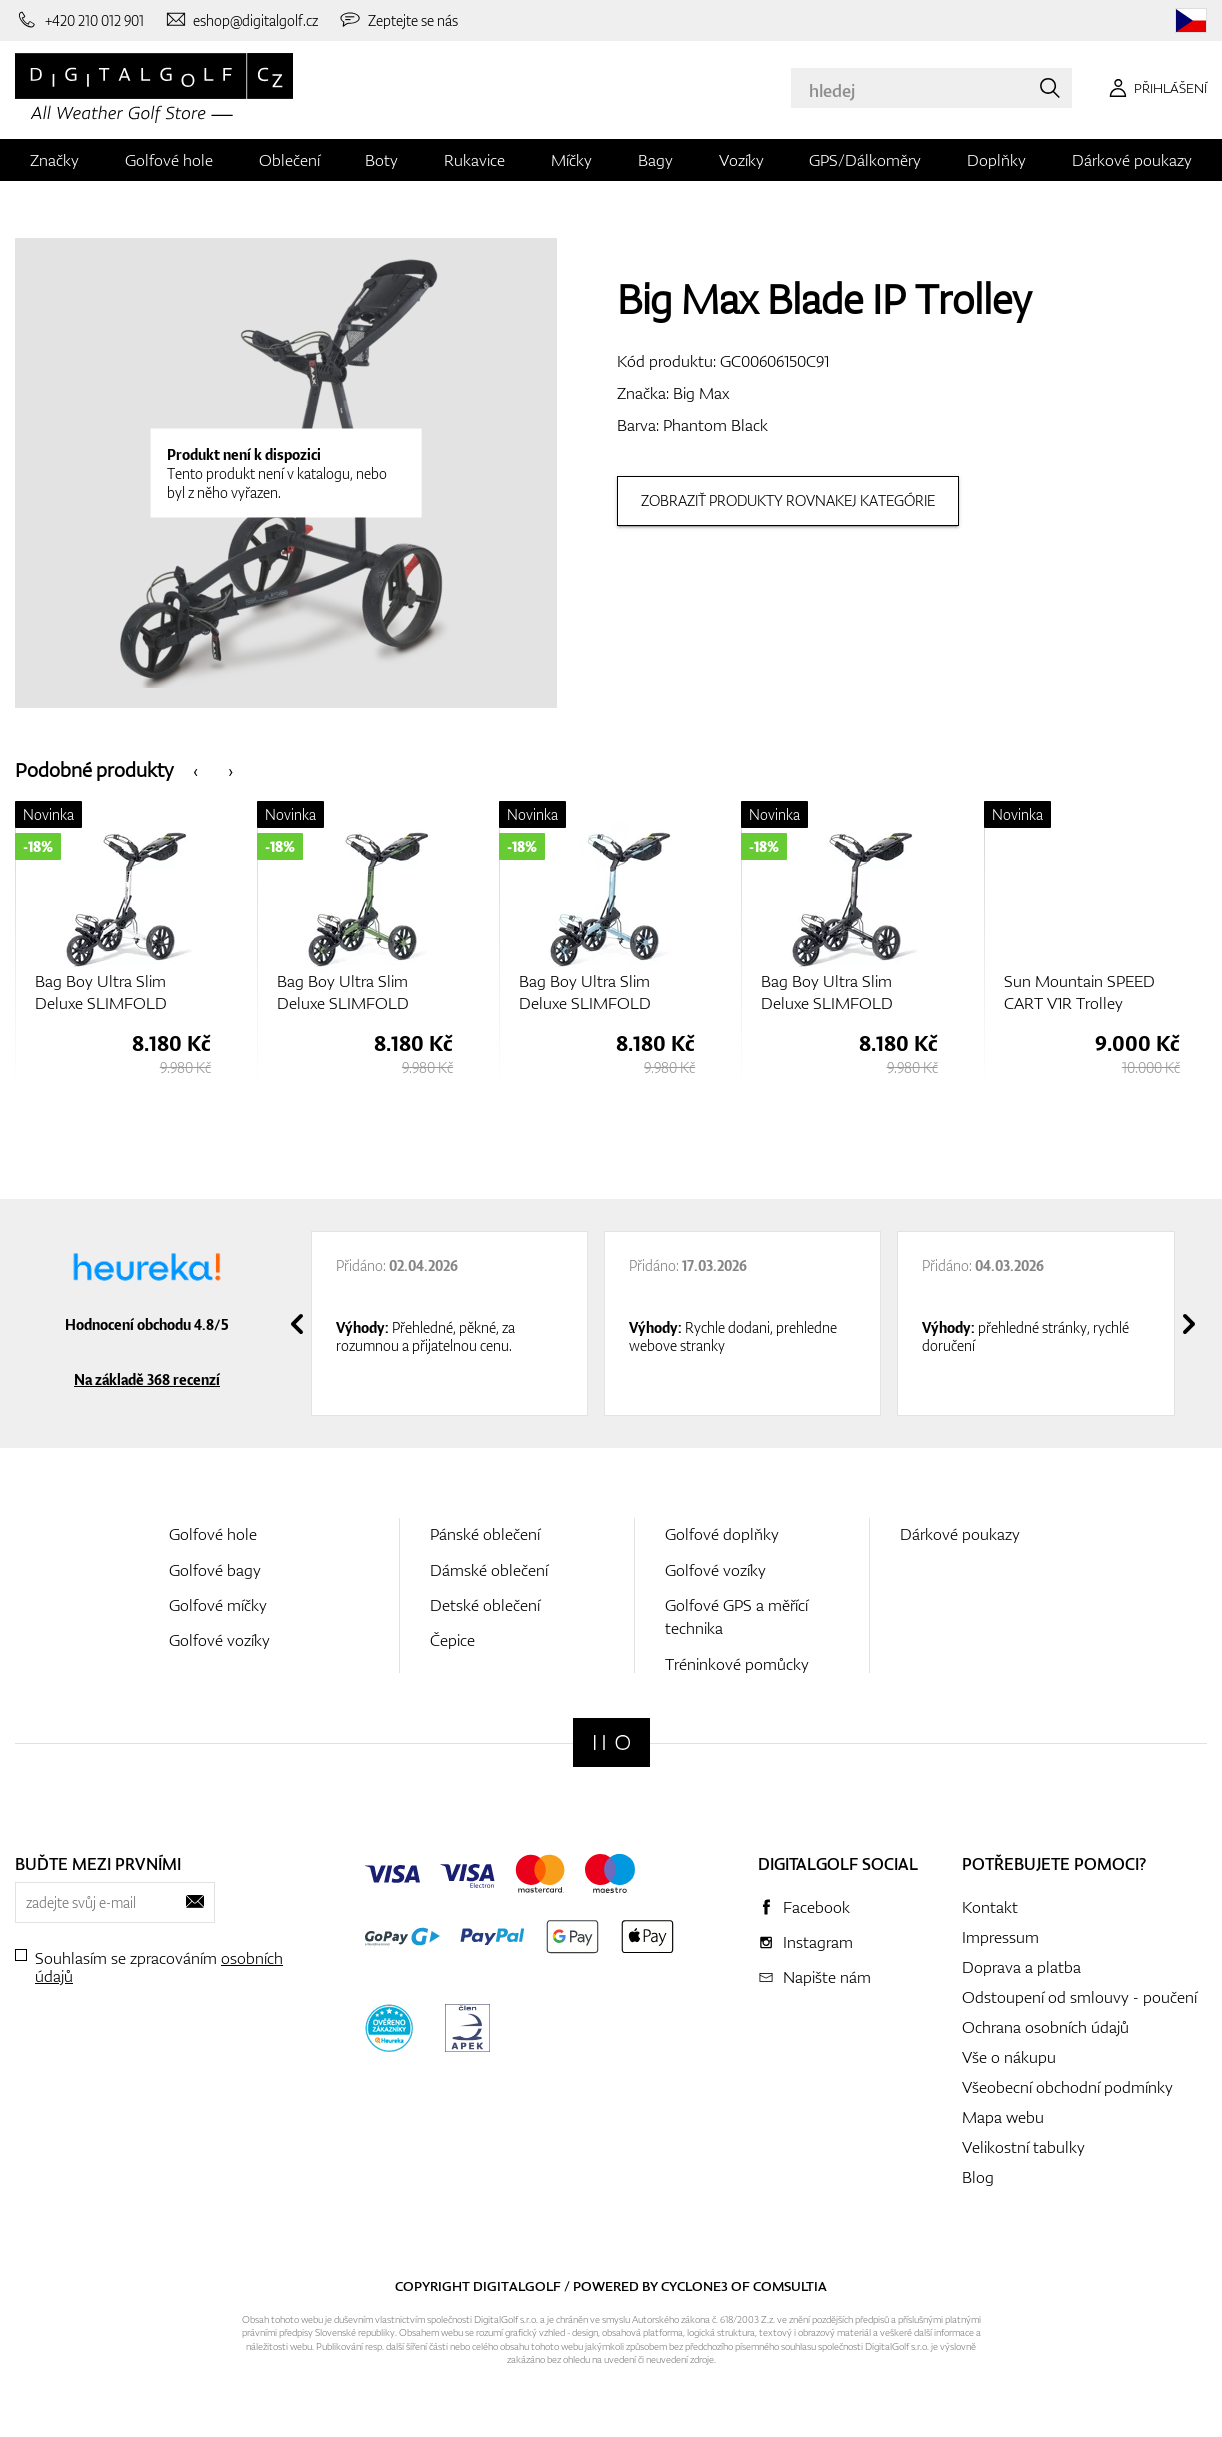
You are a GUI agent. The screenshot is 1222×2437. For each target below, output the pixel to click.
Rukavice (474, 160)
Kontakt (990, 1907)
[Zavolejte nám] (79, 20)
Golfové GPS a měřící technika (736, 1616)
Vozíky (741, 160)
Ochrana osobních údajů (1045, 2027)
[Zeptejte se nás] (398, 20)
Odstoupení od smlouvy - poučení (1079, 1997)
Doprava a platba (1021, 1967)
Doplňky (996, 160)
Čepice (452, 1640)
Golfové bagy (215, 1570)
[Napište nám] (241, 20)
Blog (978, 2177)
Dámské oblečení (489, 1570)
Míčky (571, 160)
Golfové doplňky (722, 1534)
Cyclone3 (694, 2286)
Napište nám (827, 1977)
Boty (381, 160)
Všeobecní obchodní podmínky (1067, 2087)
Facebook (816, 1907)
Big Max (701, 393)
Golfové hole (169, 160)
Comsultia (790, 2286)
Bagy (655, 160)
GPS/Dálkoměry (865, 160)
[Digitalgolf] (611, 1742)
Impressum (1000, 1937)
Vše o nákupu (1009, 2057)
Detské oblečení (485, 1605)
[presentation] (195, 769)
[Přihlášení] (1154, 88)
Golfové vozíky (219, 1640)
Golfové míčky (218, 1605)
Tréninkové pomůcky (737, 1664)
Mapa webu (1003, 2117)
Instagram (818, 1942)
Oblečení (289, 160)
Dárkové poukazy (1132, 160)
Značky (54, 160)
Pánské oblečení (485, 1534)
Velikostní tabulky (1023, 2147)
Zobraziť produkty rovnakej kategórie (788, 500)
